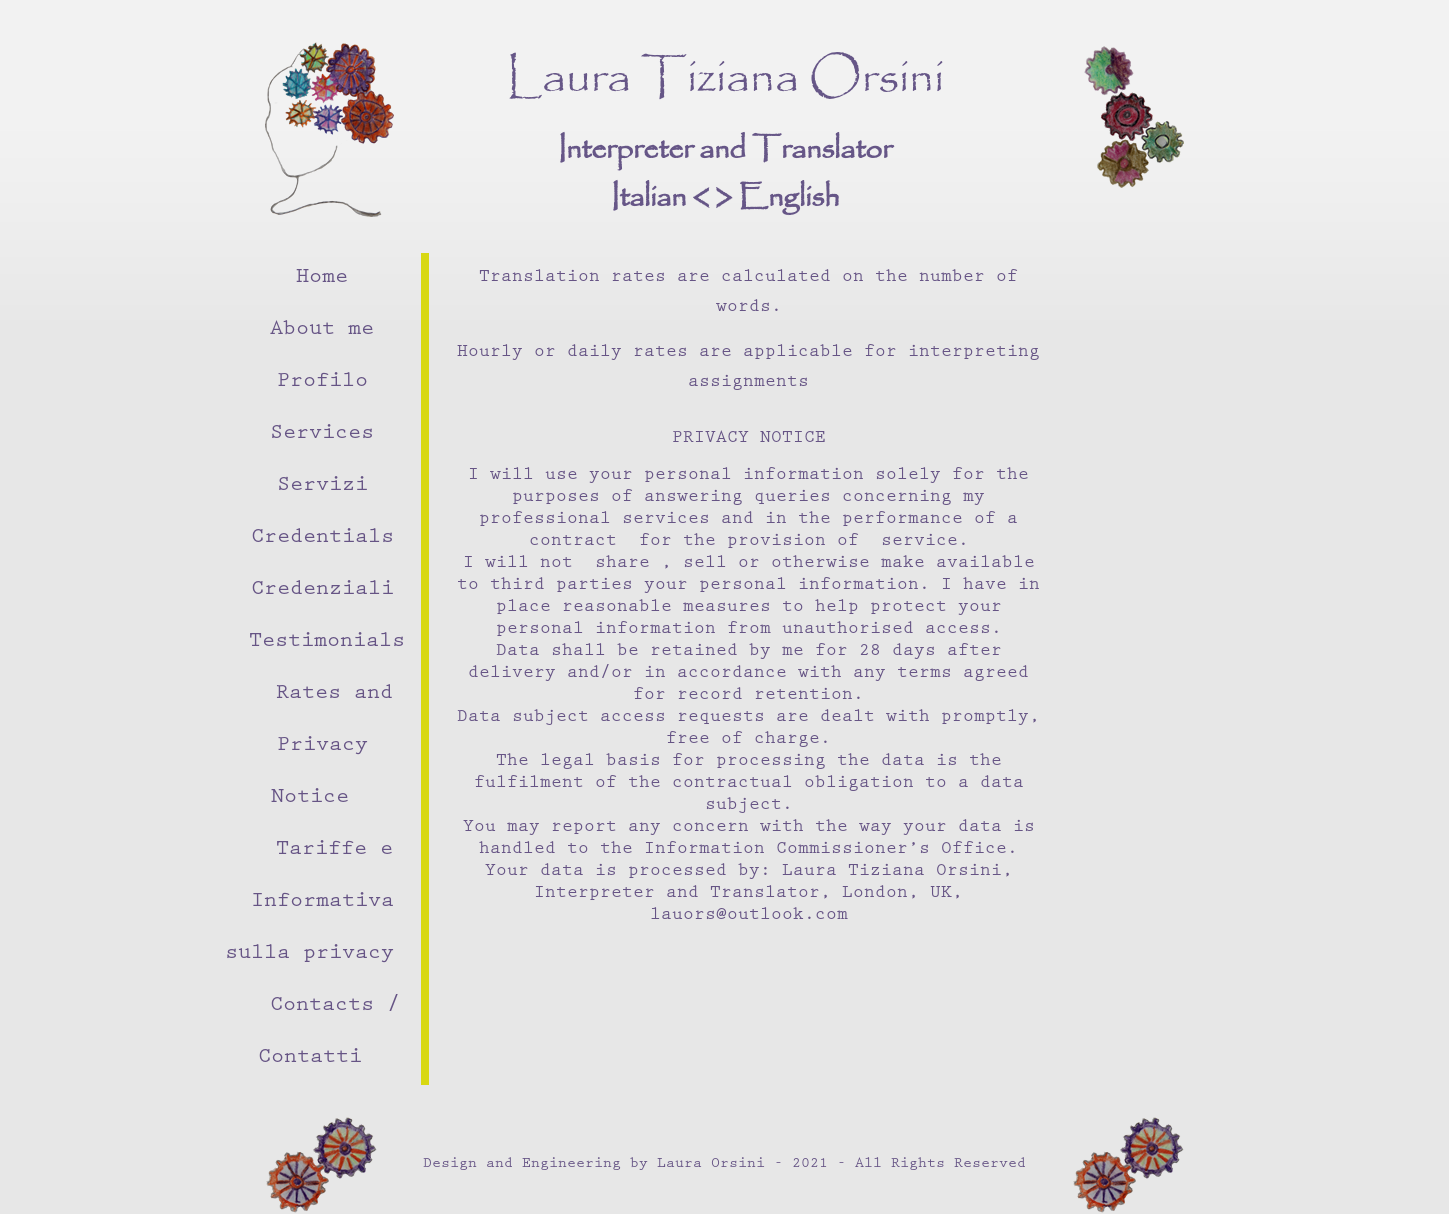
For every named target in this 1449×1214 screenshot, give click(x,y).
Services (322, 435)
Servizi (322, 487)
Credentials (322, 539)
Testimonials (327, 643)
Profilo (322, 383)
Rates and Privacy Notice (332, 747)
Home (322, 279)
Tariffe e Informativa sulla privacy (309, 903)
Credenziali (322, 591)
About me (322, 331)
